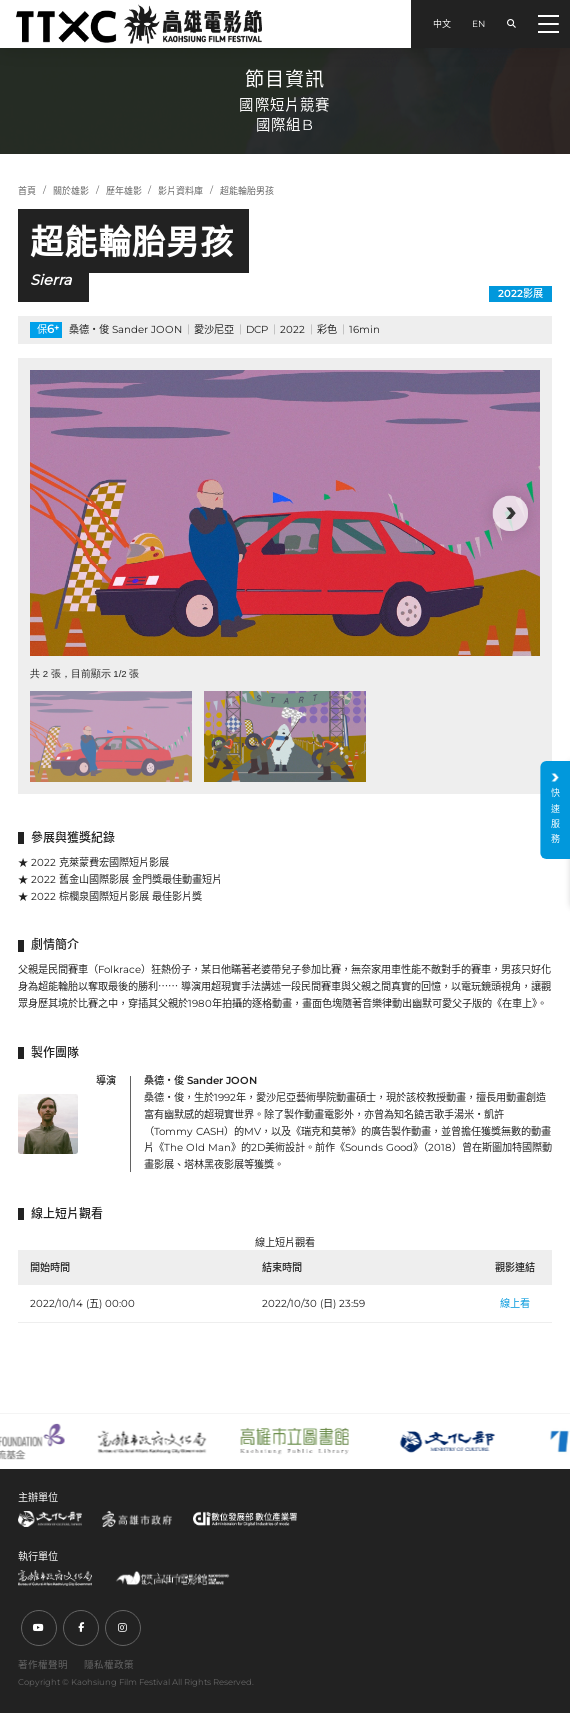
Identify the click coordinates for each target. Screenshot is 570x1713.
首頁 (27, 190)
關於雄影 (71, 190)
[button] (510, 513)
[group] (285, 513)
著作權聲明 (43, 1664)
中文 (442, 23)
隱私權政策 (109, 1664)
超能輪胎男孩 (247, 190)
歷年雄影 (124, 190)
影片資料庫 (180, 190)
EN (478, 23)
